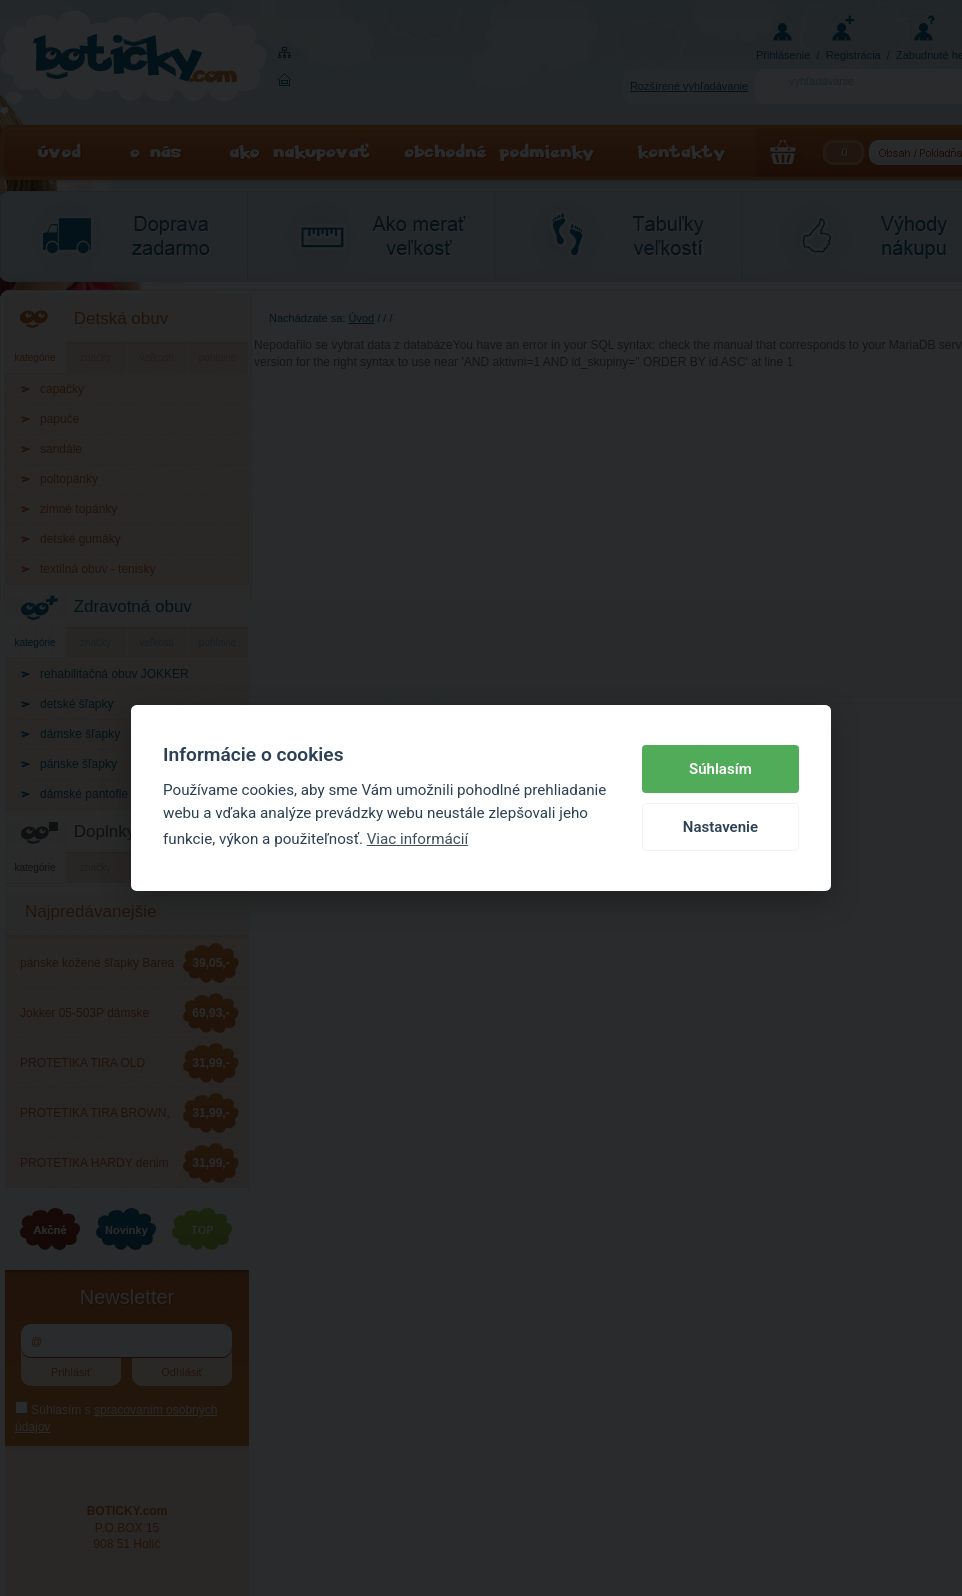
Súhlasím (720, 769)
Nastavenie (720, 827)
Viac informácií (418, 839)
